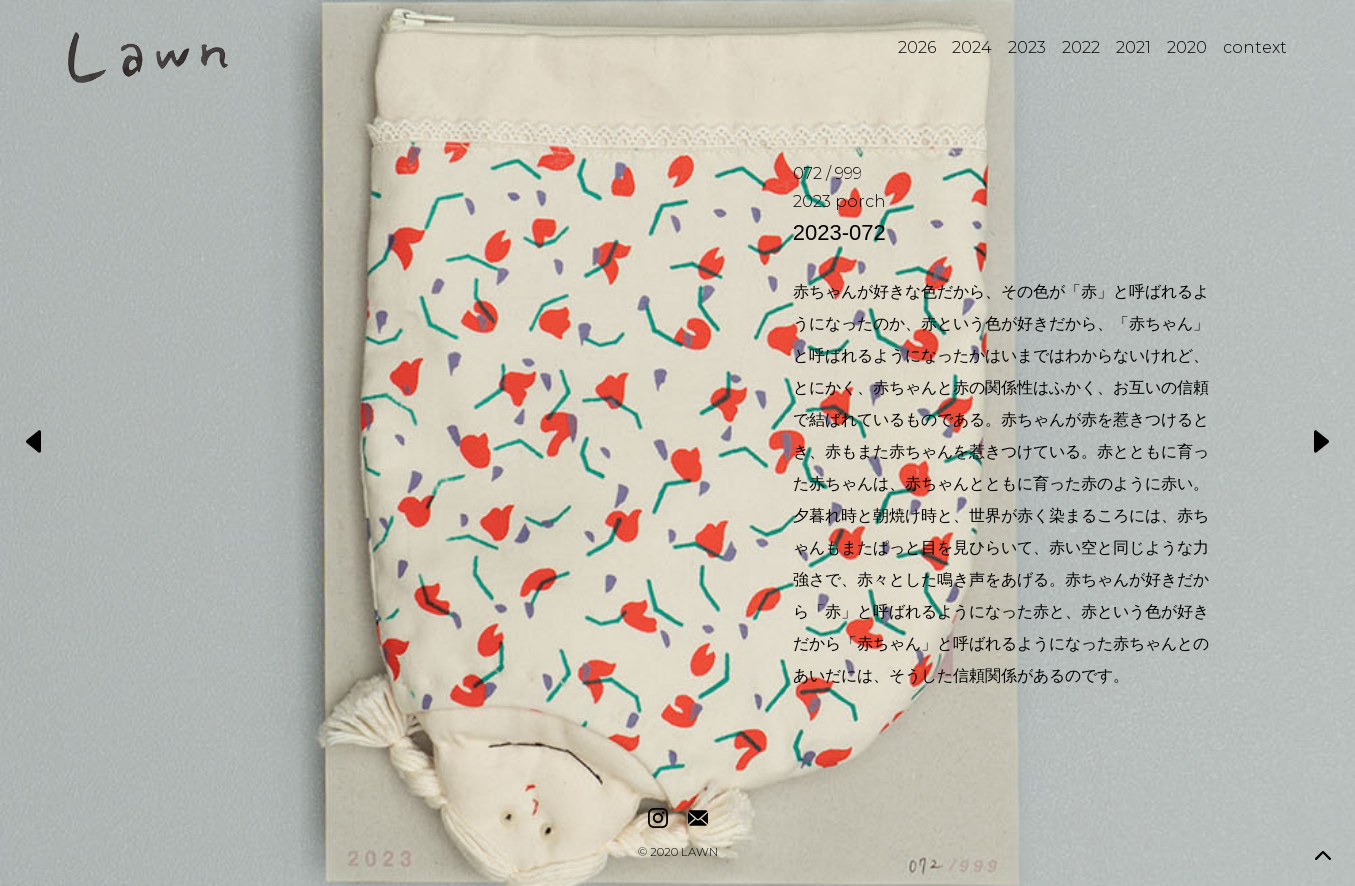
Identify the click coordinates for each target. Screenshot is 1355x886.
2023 (1027, 47)
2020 (1187, 47)
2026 (917, 47)
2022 (1081, 47)
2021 (1133, 47)
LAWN (699, 853)
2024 (972, 47)
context (1255, 47)
